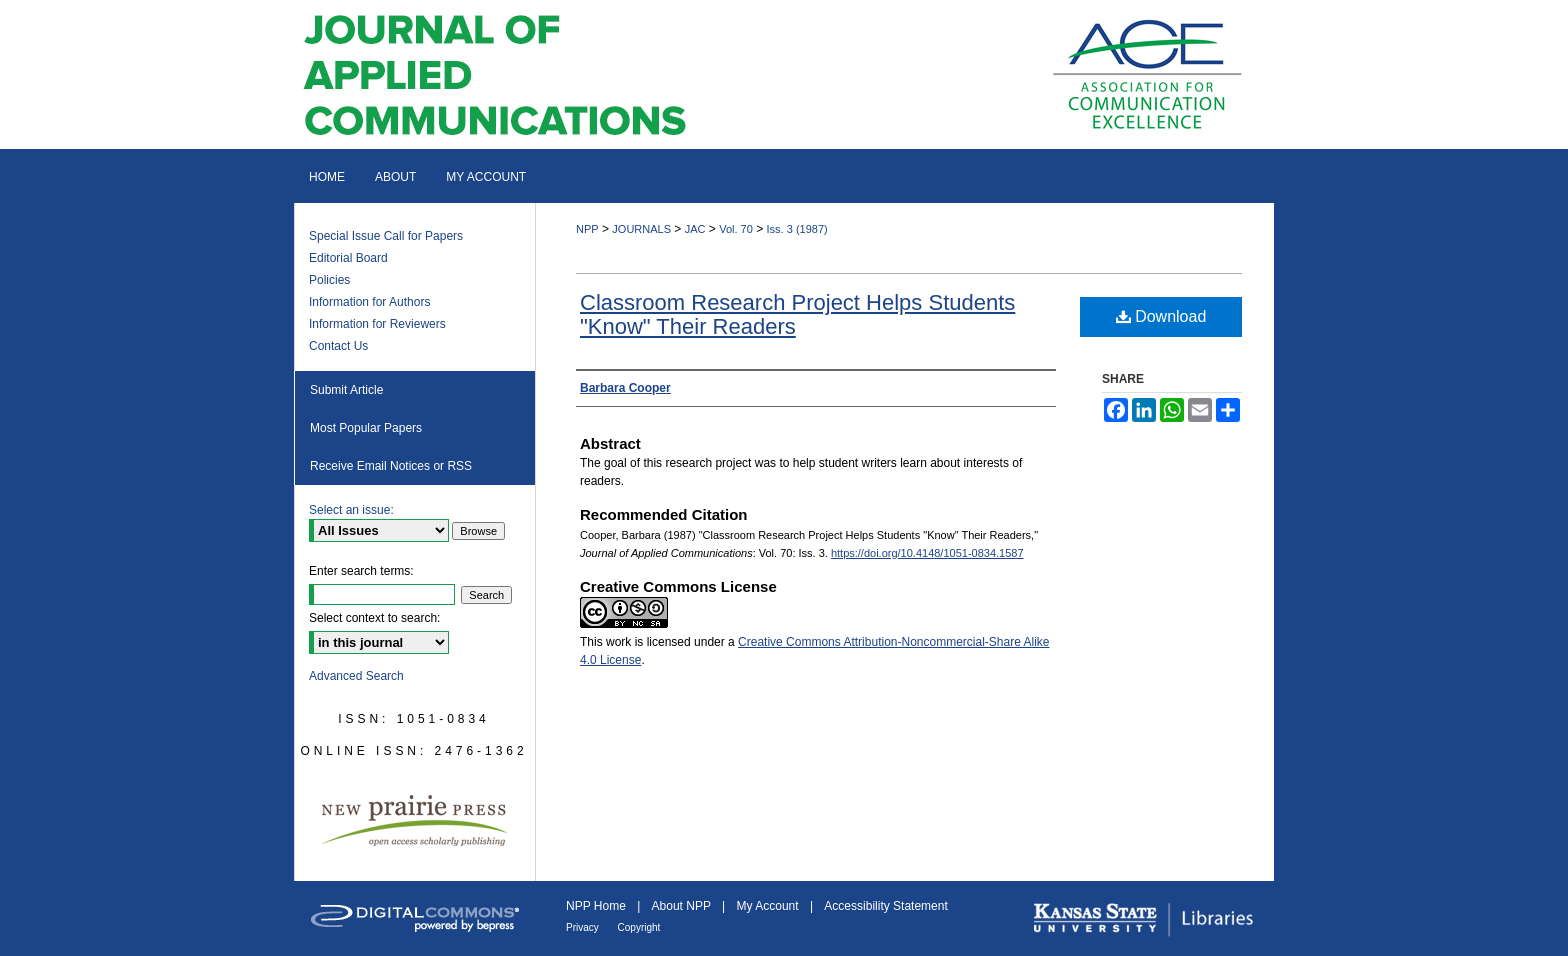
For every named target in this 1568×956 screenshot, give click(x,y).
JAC (695, 229)
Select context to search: (374, 618)
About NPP (683, 906)
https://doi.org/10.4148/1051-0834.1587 (927, 553)
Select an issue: (351, 510)
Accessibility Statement (885, 906)
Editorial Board (348, 258)
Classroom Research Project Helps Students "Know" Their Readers (797, 314)
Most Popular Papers (366, 428)
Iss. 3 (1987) (797, 229)
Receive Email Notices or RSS (391, 466)
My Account (769, 906)
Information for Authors (369, 302)
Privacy (584, 927)
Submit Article (346, 390)
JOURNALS (641, 229)
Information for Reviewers (377, 324)
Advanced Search (356, 676)
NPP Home (597, 906)
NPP (587, 229)
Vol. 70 (736, 229)
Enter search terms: (361, 571)
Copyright (639, 927)
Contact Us (338, 346)
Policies (329, 280)
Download (1161, 316)
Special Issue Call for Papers (386, 236)
